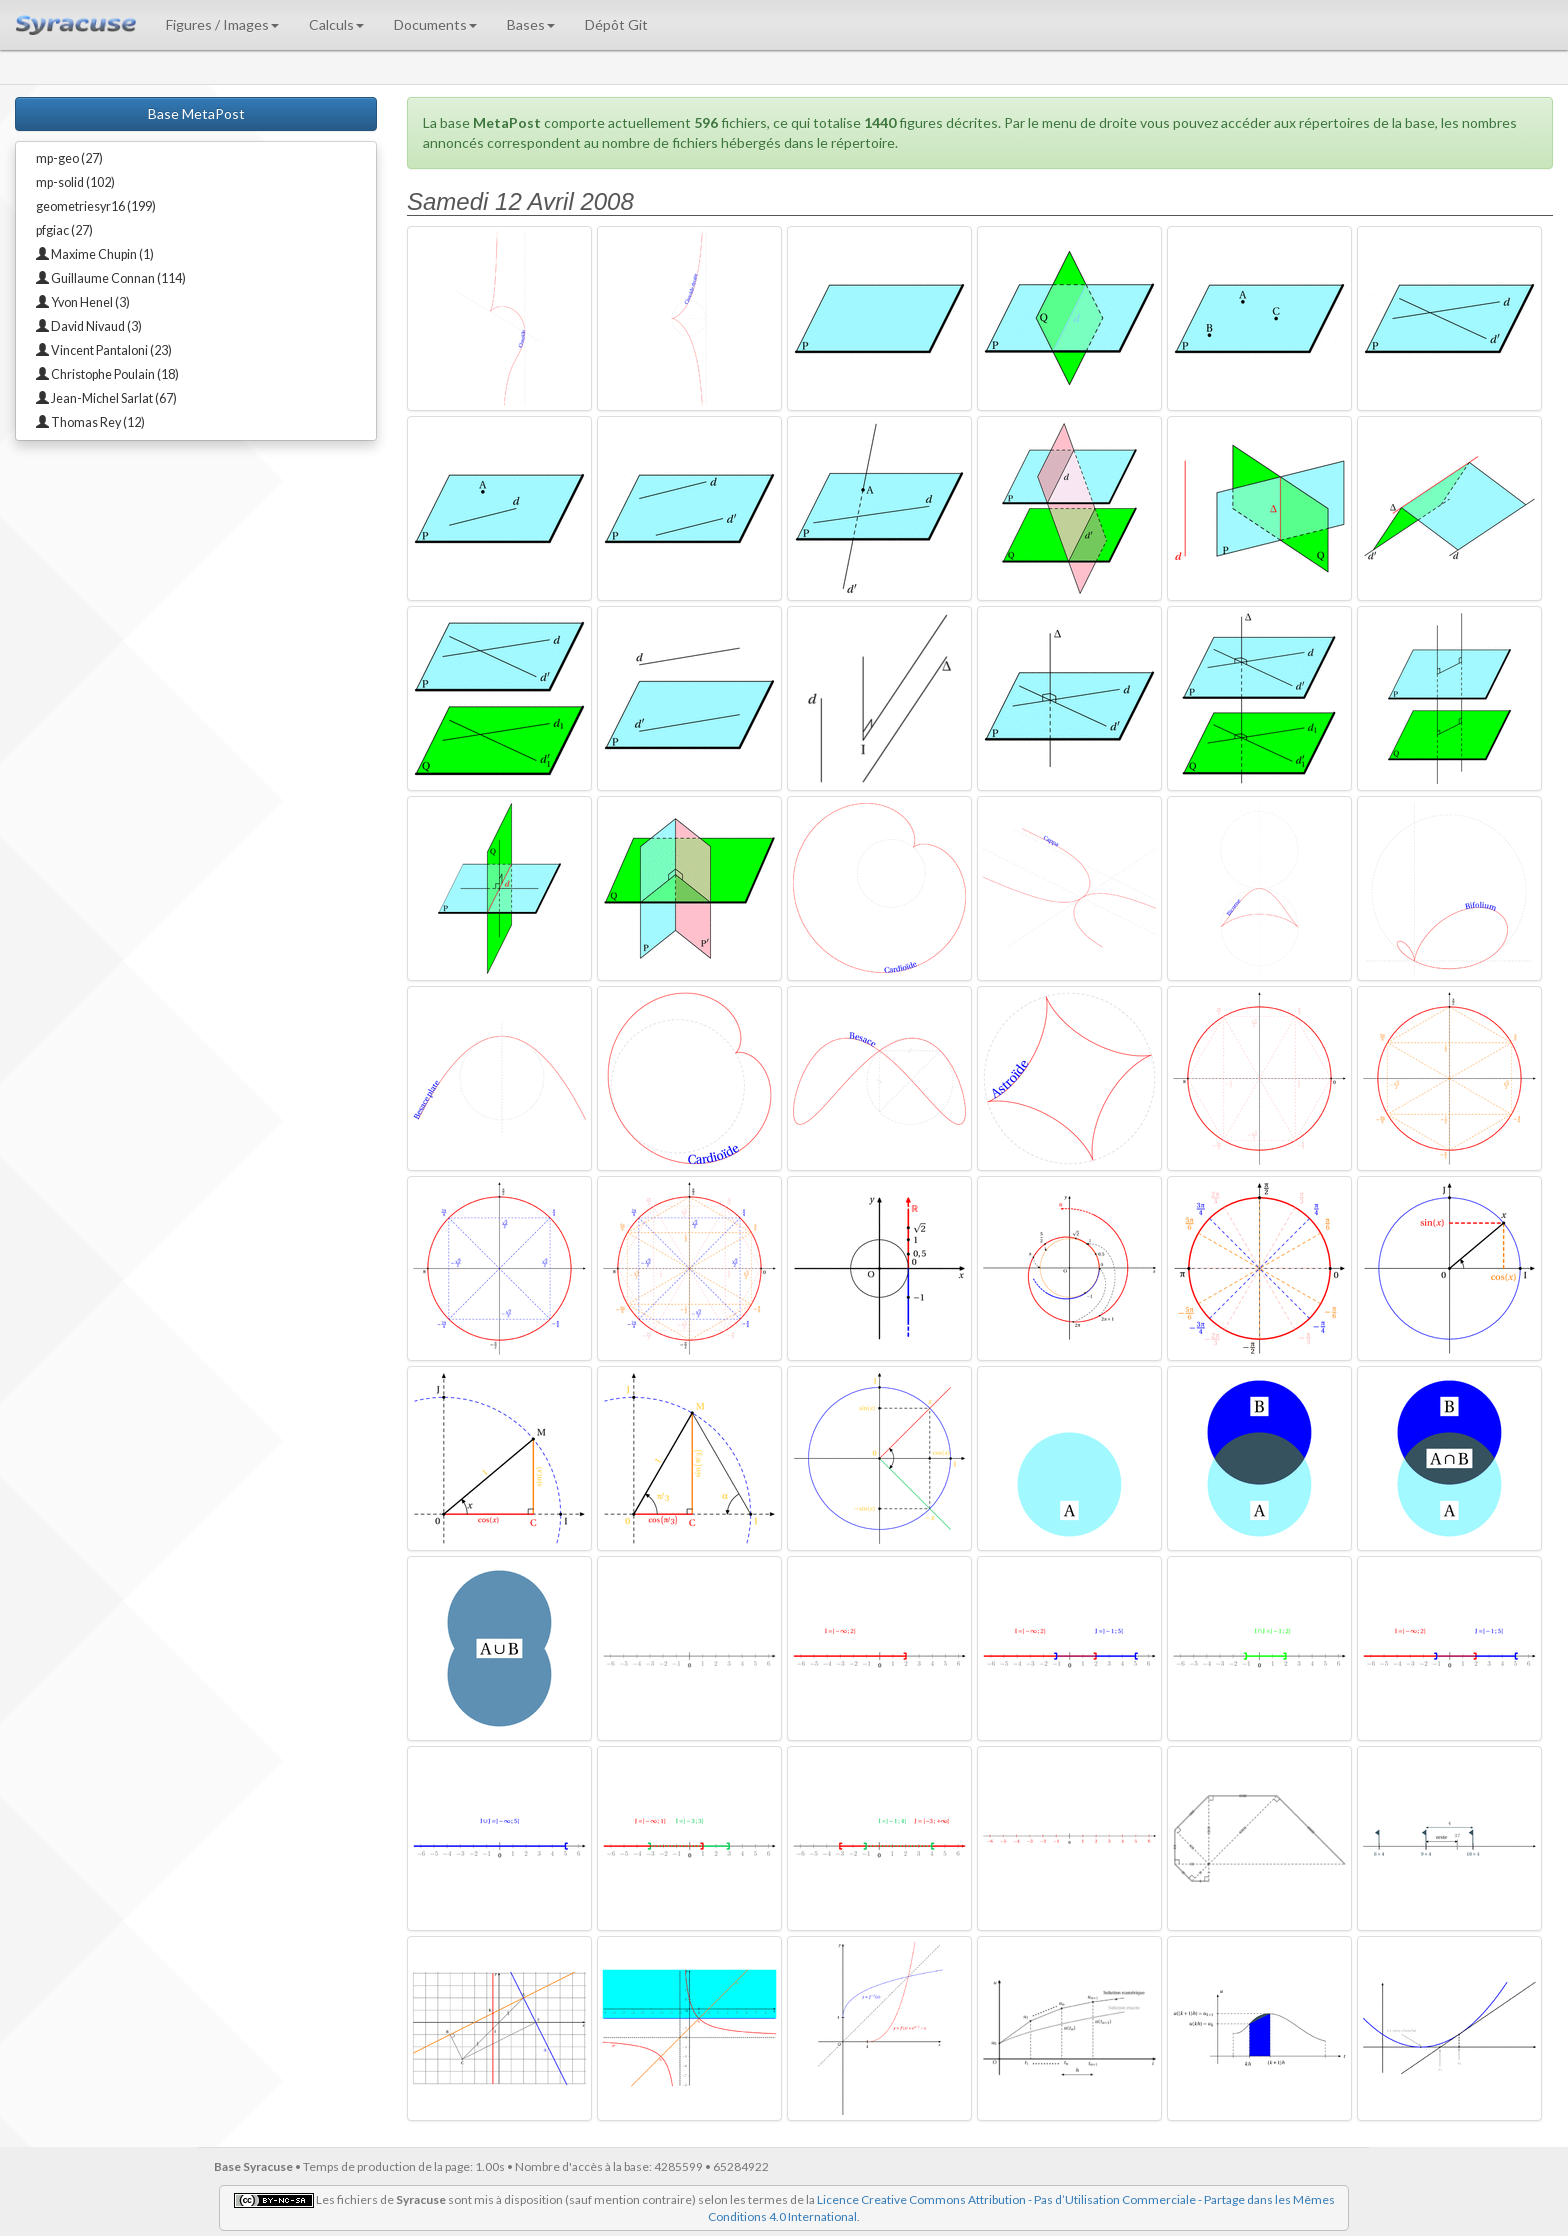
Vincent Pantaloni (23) (104, 350)
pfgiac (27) (64, 230)
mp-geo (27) (69, 158)
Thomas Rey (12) (90, 422)
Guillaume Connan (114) (111, 278)
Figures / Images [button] (222, 24)
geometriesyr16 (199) (96, 206)
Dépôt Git (616, 24)
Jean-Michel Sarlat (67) (106, 398)
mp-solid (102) (75, 182)
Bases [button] (531, 24)
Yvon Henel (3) (83, 302)
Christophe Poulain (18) (107, 374)
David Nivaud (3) (89, 326)
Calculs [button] (336, 24)
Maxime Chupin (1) (95, 254)
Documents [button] (435, 24)
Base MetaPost (196, 113)
